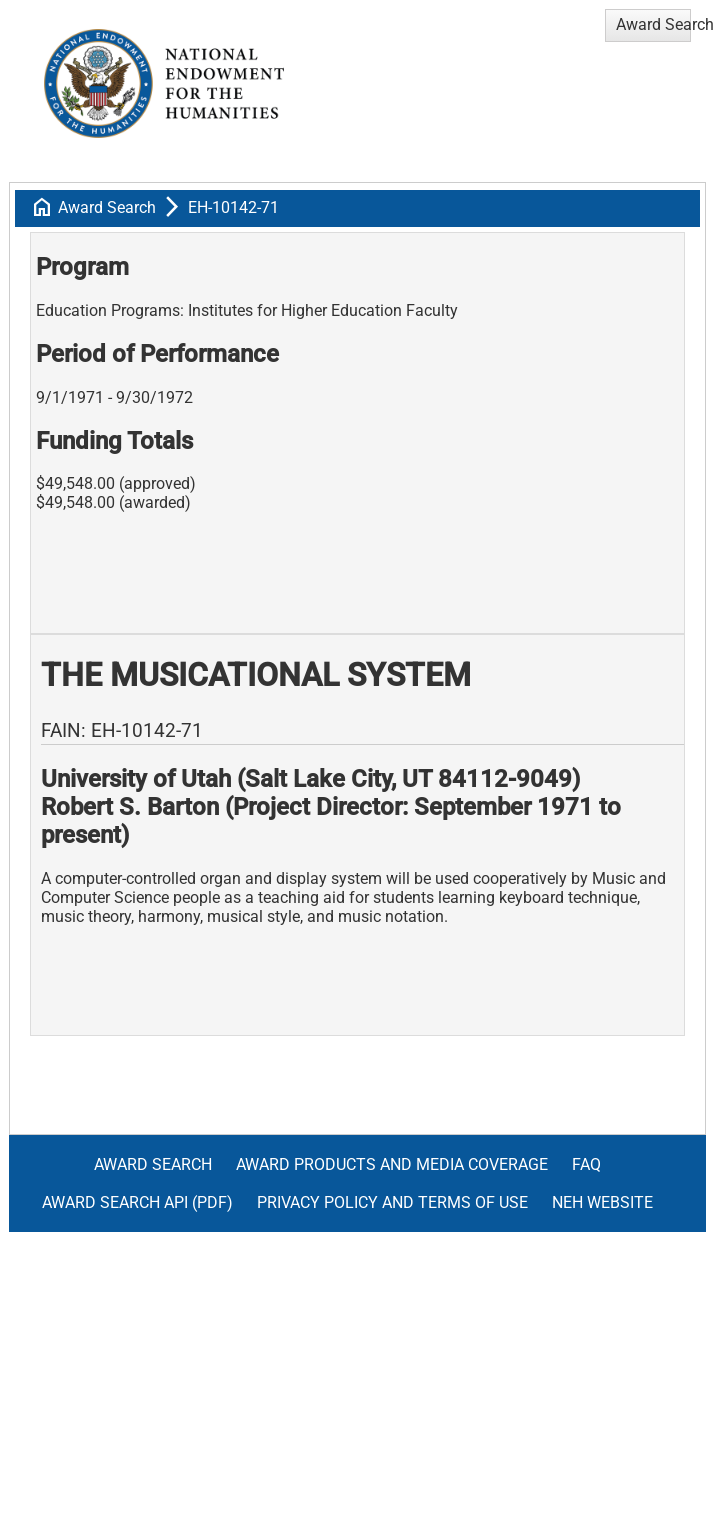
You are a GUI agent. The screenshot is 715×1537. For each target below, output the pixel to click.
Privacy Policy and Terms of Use (392, 1202)
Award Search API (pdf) (137, 1202)
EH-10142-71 (233, 207)
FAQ (586, 1164)
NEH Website (602, 1202)
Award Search (107, 207)
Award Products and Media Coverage (392, 1164)
